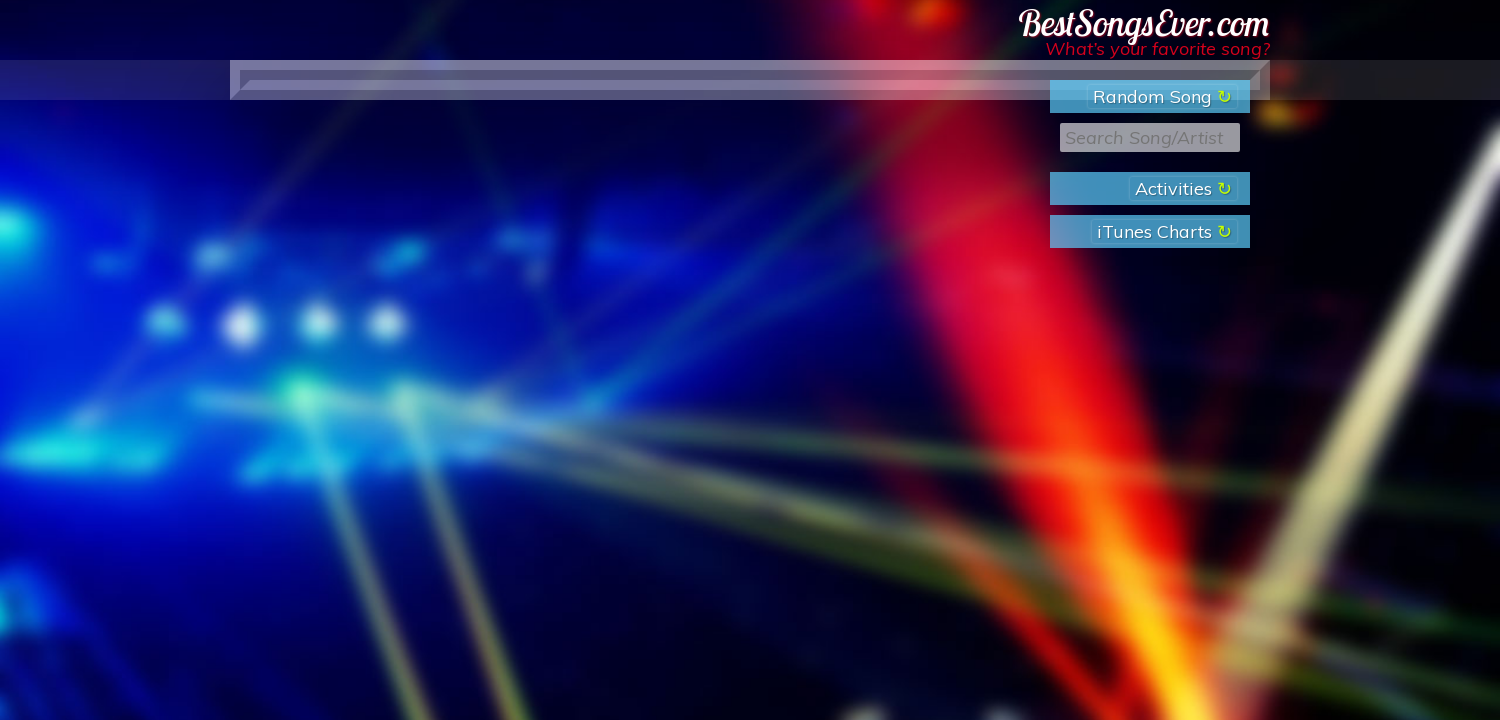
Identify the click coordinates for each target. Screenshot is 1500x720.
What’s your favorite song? (1157, 48)
